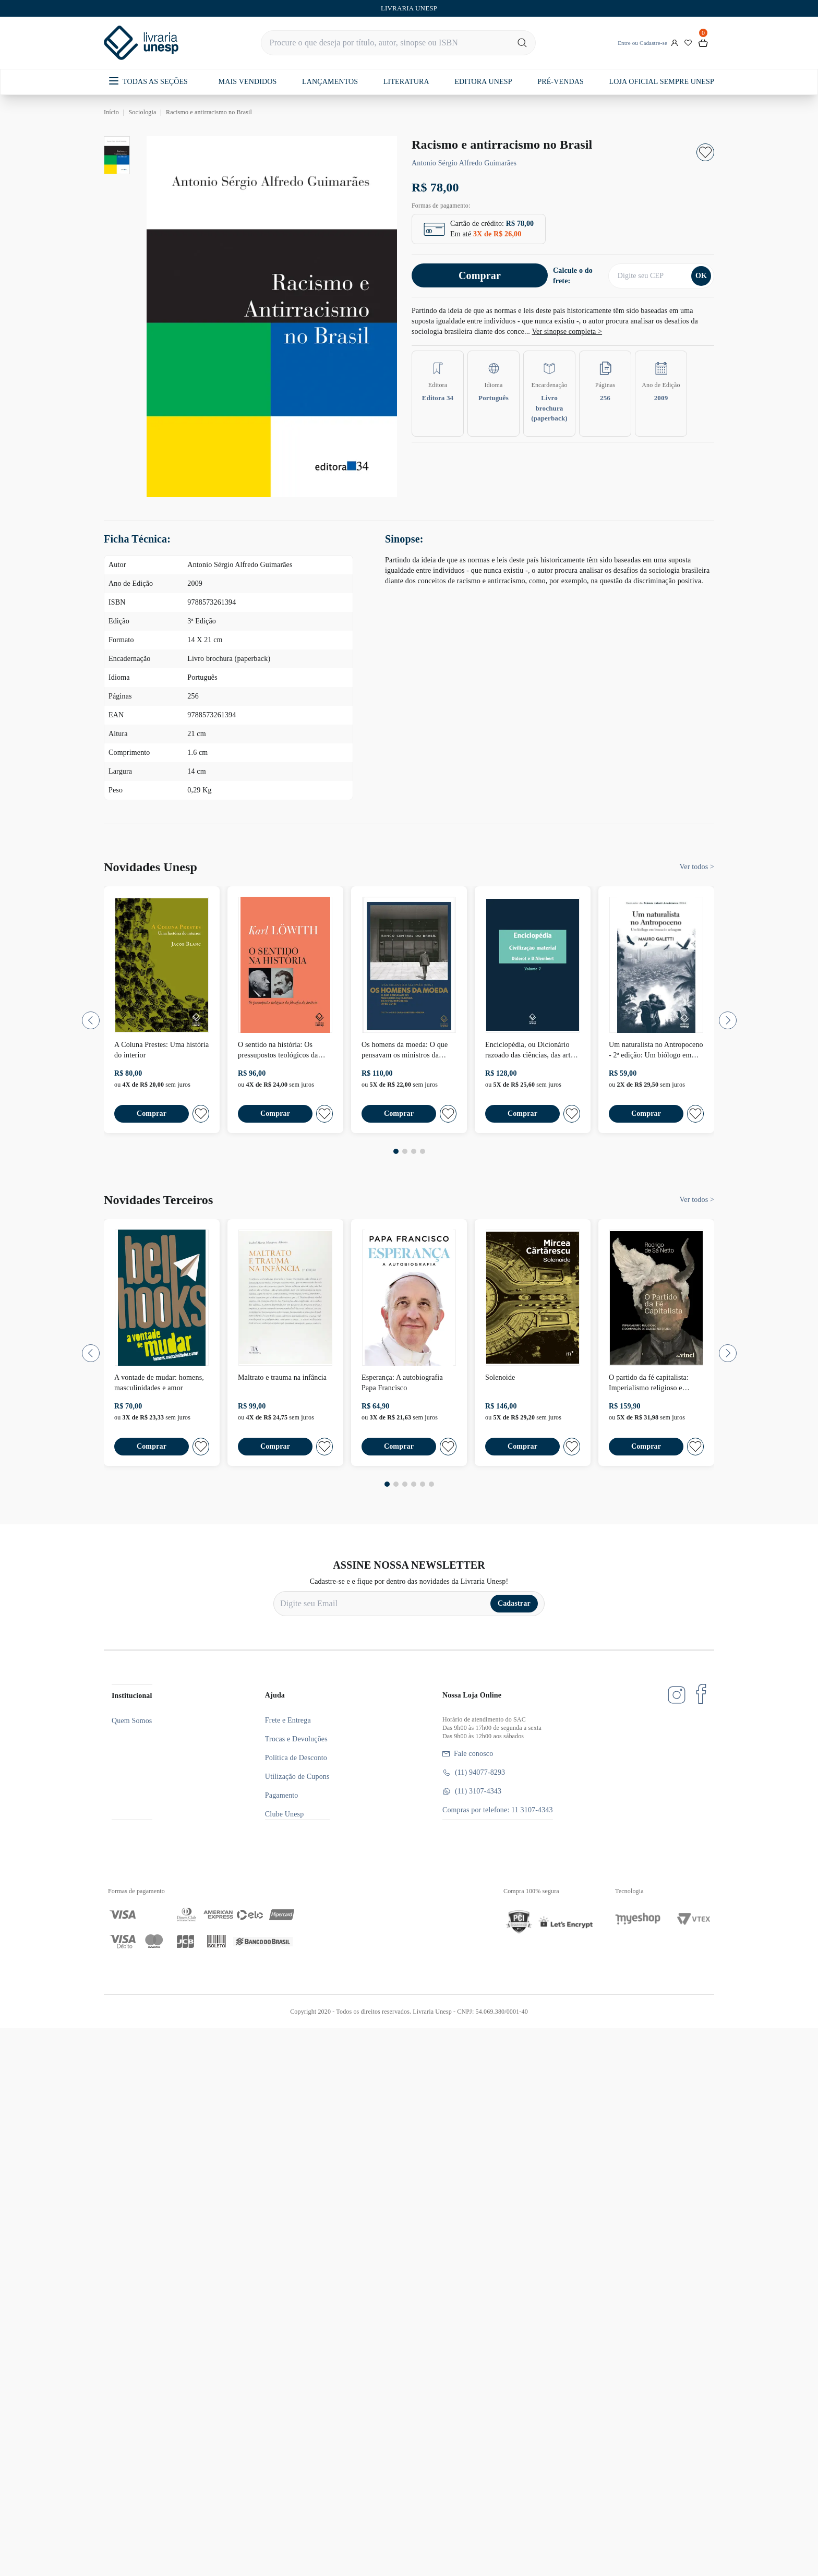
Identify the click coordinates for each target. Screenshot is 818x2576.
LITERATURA (406, 82)
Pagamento (281, 1795)
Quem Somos (132, 1721)
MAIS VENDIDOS (248, 82)
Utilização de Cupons (297, 1776)
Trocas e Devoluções (296, 1739)
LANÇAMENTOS (330, 82)
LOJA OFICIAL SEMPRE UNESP (661, 82)
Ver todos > (697, 867)
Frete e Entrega (288, 1720)
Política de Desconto (296, 1758)
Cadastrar (514, 1603)
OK (701, 276)
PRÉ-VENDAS (560, 82)
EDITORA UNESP (483, 82)
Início (111, 112)
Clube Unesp (284, 1814)
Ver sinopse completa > (567, 331)
